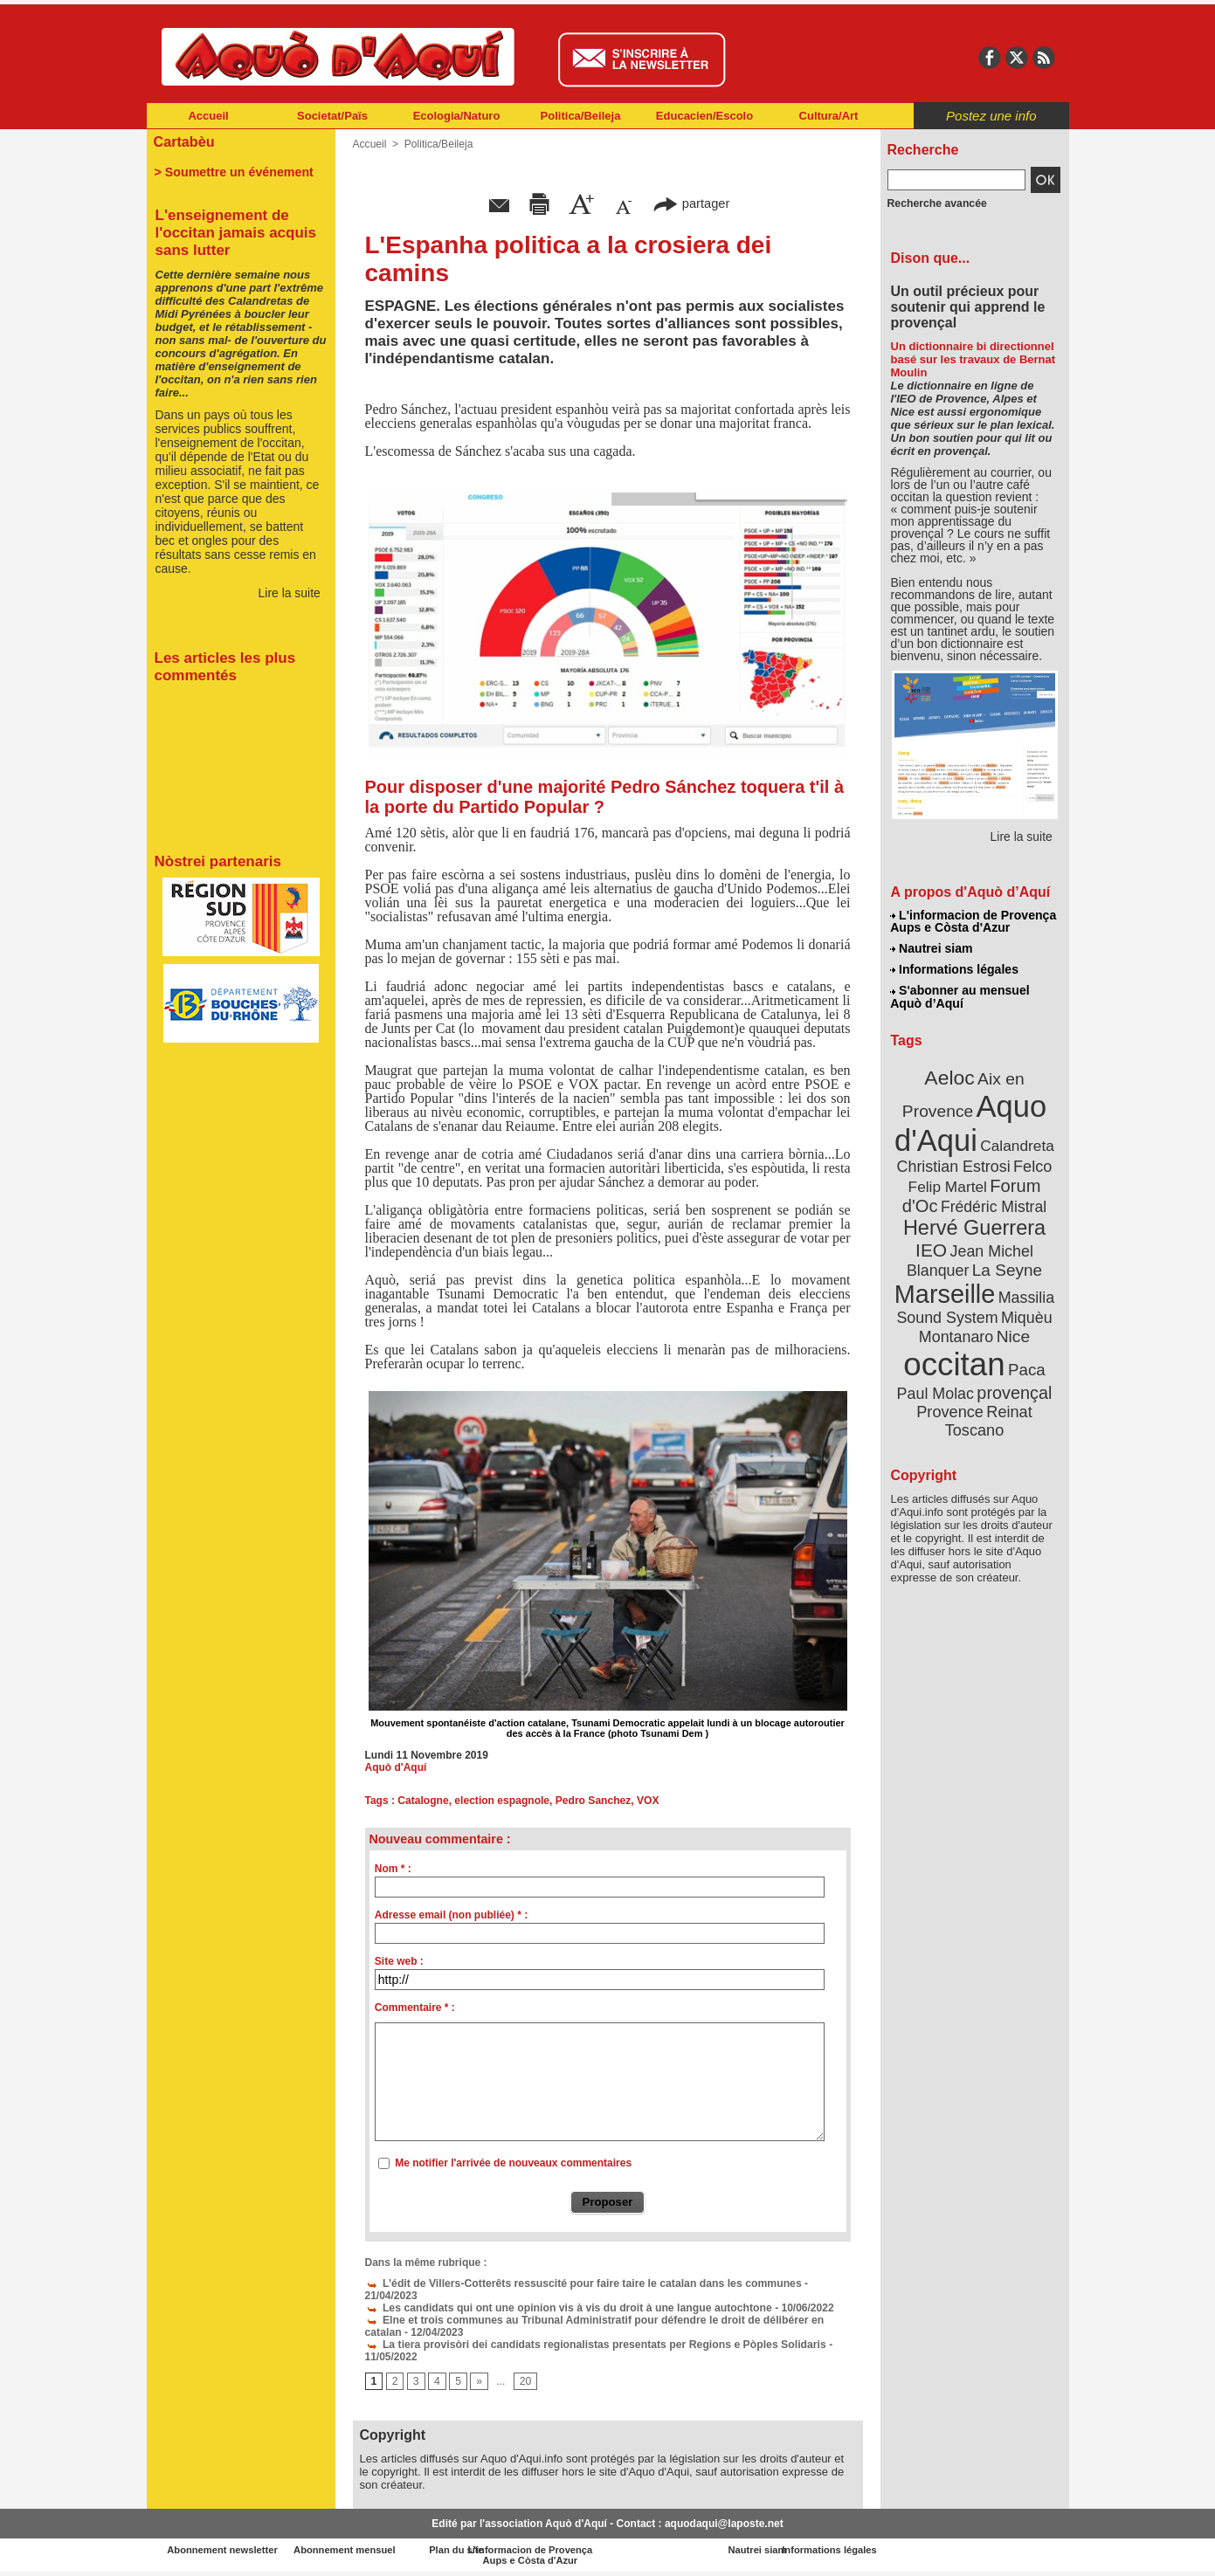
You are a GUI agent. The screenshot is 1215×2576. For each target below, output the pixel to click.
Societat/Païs (332, 115)
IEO (931, 1248)
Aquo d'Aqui (971, 1121)
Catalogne (422, 1800)
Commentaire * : (415, 2007)
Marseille (945, 1292)
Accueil (208, 115)
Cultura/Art (829, 115)
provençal (1013, 1391)
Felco (1031, 1165)
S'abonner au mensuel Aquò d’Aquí (960, 996)
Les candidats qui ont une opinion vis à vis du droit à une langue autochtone (565, 2308)
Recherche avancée (936, 203)
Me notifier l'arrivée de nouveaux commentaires (513, 2163)
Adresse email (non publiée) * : (451, 1915)
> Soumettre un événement (233, 171)
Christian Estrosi (953, 1165)
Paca (1025, 1368)
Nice (1012, 1335)
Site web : (399, 1961)
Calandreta (1016, 1144)
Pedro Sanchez (592, 1800)
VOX (646, 1800)
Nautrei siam (932, 948)
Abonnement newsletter (223, 2550)
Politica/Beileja (581, 115)
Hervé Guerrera (975, 1226)
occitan (954, 1363)
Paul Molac (936, 1392)
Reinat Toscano (988, 1419)
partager (691, 203)
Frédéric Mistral (994, 1205)
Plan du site (531, 2550)
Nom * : (393, 1869)
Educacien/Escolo (704, 115)
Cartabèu (184, 141)
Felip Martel (948, 1185)
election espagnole (501, 1800)
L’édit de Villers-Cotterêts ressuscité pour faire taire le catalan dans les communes (579, 2283)
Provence (951, 1410)
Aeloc (949, 1076)
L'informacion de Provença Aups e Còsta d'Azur (973, 921)
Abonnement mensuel (377, 2550)
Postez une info (991, 115)
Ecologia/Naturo (456, 115)
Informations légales (954, 969)
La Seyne (1006, 1268)
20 (524, 2382)
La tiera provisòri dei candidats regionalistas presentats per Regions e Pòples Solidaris (591, 2344)
